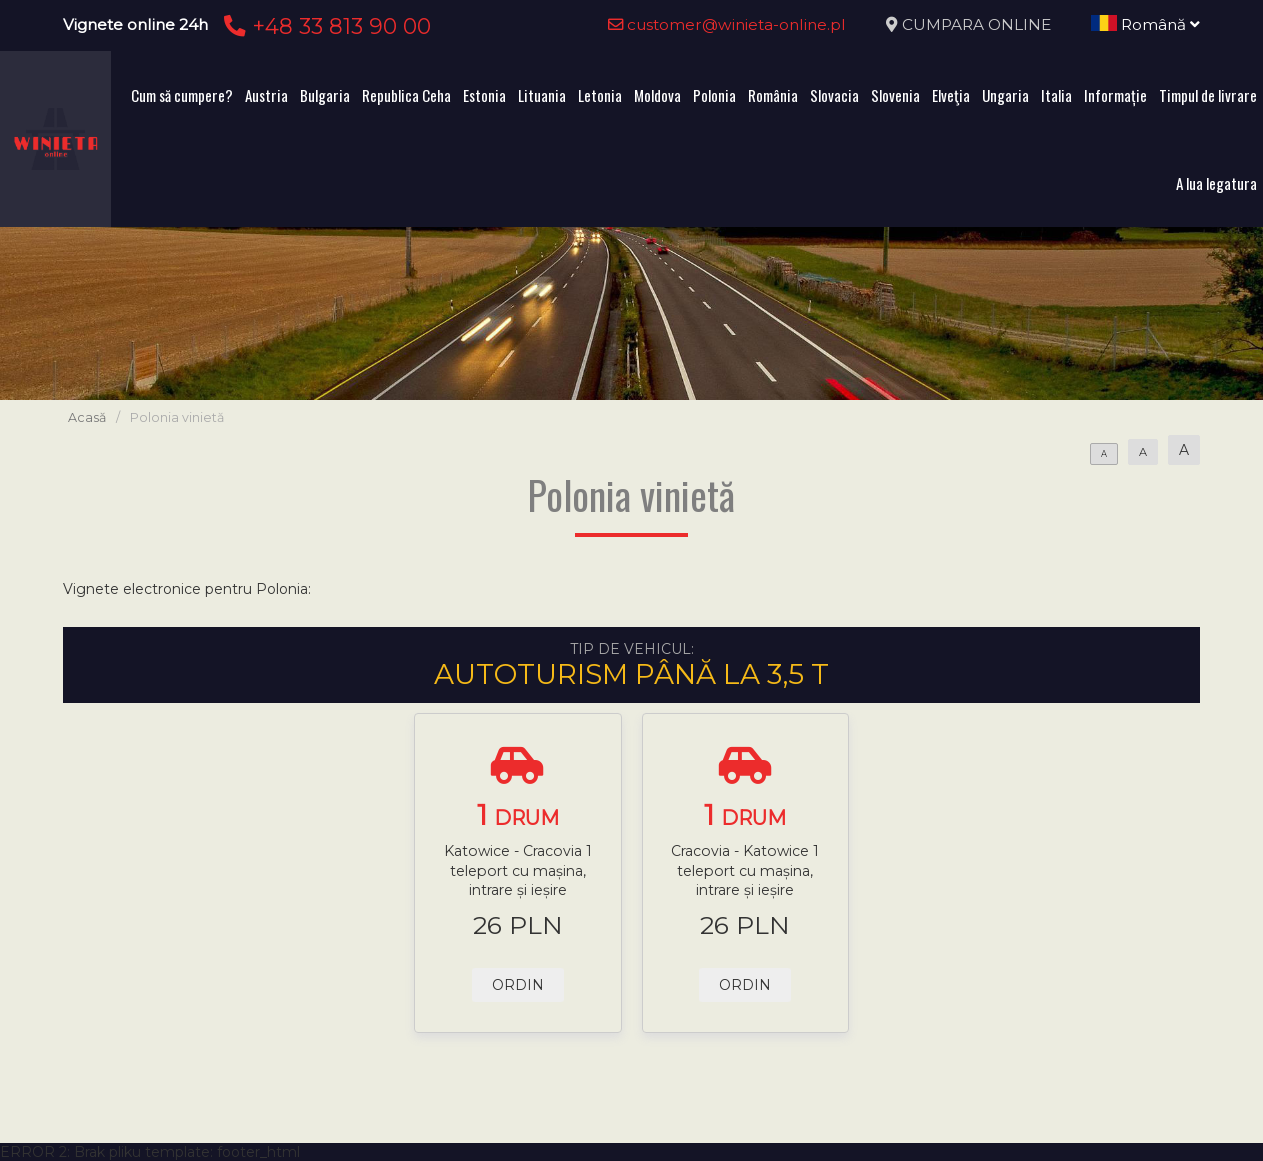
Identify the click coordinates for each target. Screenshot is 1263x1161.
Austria (266, 95)
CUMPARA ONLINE (976, 24)
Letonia (600, 95)
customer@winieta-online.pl (727, 24)
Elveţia (951, 95)
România (773, 95)
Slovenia (895, 95)
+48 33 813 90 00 (324, 26)
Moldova (657, 95)
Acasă (87, 417)
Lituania (542, 95)
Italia (1056, 95)
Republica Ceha (406, 95)
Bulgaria (325, 95)
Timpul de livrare (1208, 95)
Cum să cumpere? (182, 95)
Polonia (714, 95)
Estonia (484, 95)
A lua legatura (1216, 183)
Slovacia (834, 95)
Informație (1115, 95)
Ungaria (1005, 95)
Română (1145, 24)
